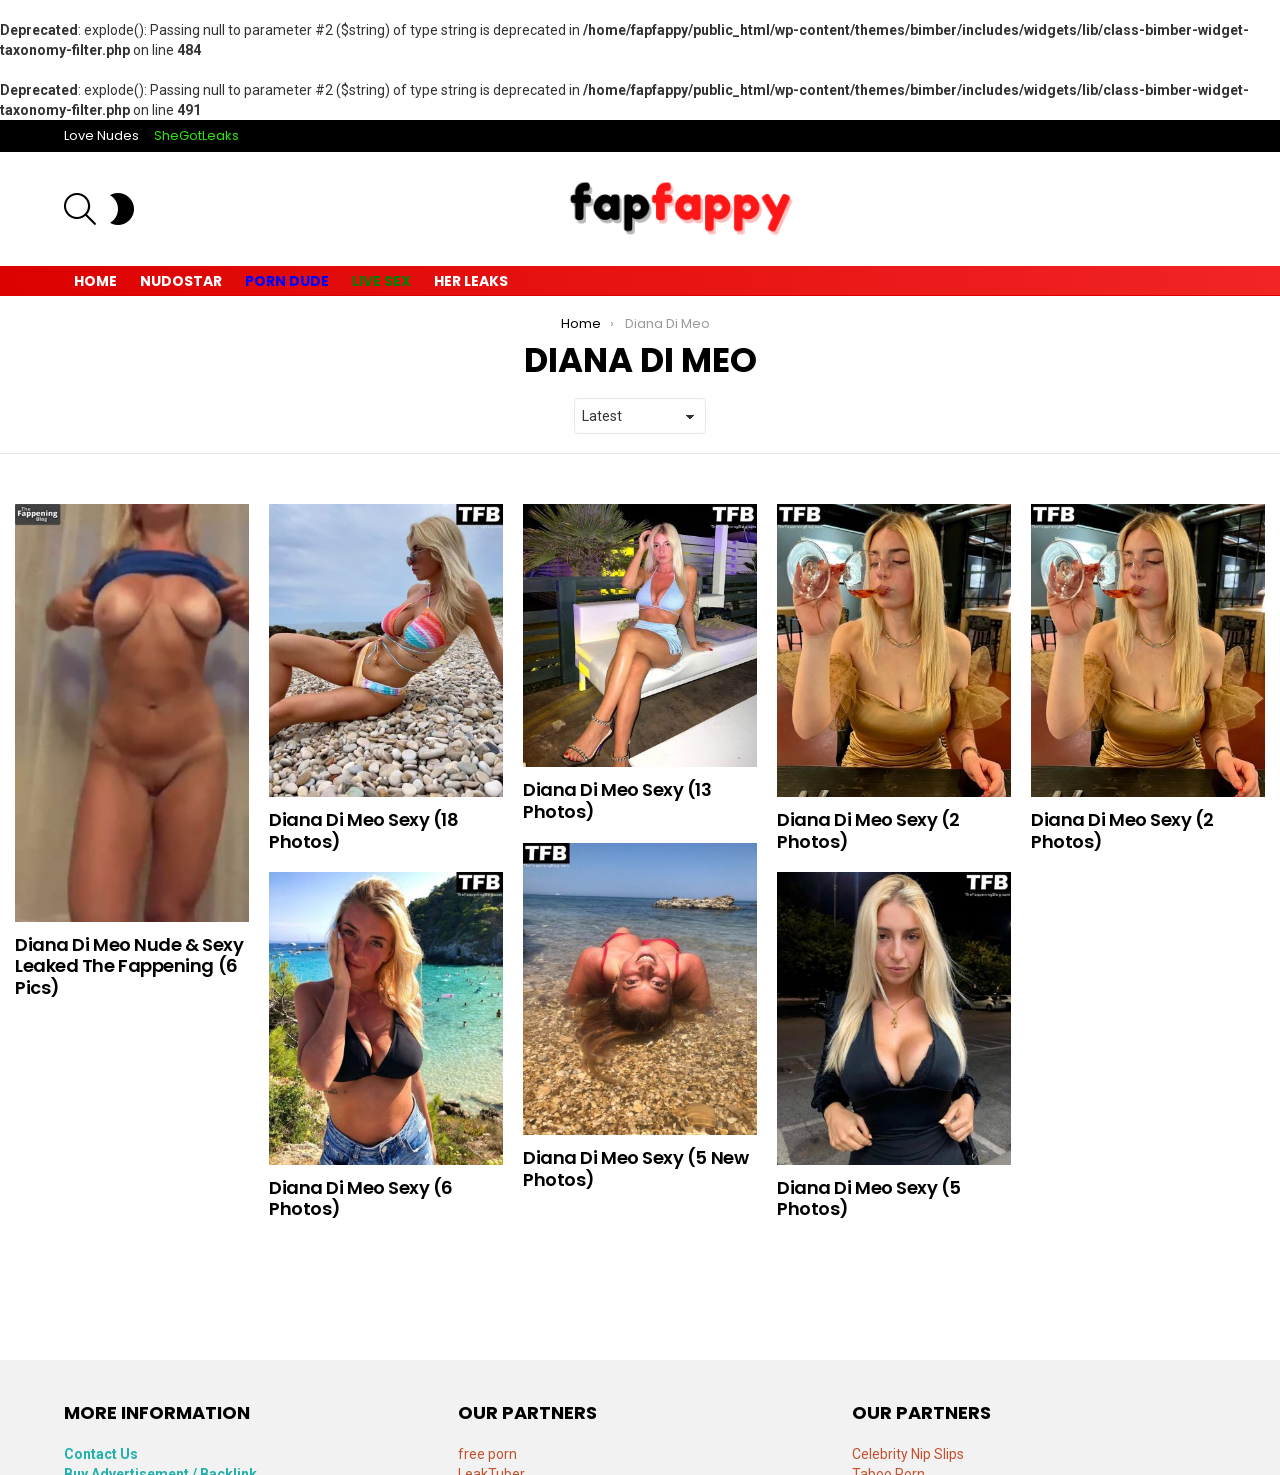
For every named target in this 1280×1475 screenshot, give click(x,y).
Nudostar (181, 281)
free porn (487, 1454)
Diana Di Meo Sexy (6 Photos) (361, 1198)
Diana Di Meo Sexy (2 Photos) (868, 830)
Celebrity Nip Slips (908, 1454)
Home (95, 281)
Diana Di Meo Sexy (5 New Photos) (635, 1168)
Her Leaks (471, 281)
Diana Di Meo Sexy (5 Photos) (869, 1198)
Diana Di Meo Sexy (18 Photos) (364, 830)
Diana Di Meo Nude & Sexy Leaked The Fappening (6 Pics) (129, 966)
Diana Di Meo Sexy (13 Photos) (617, 800)
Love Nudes (101, 135)
